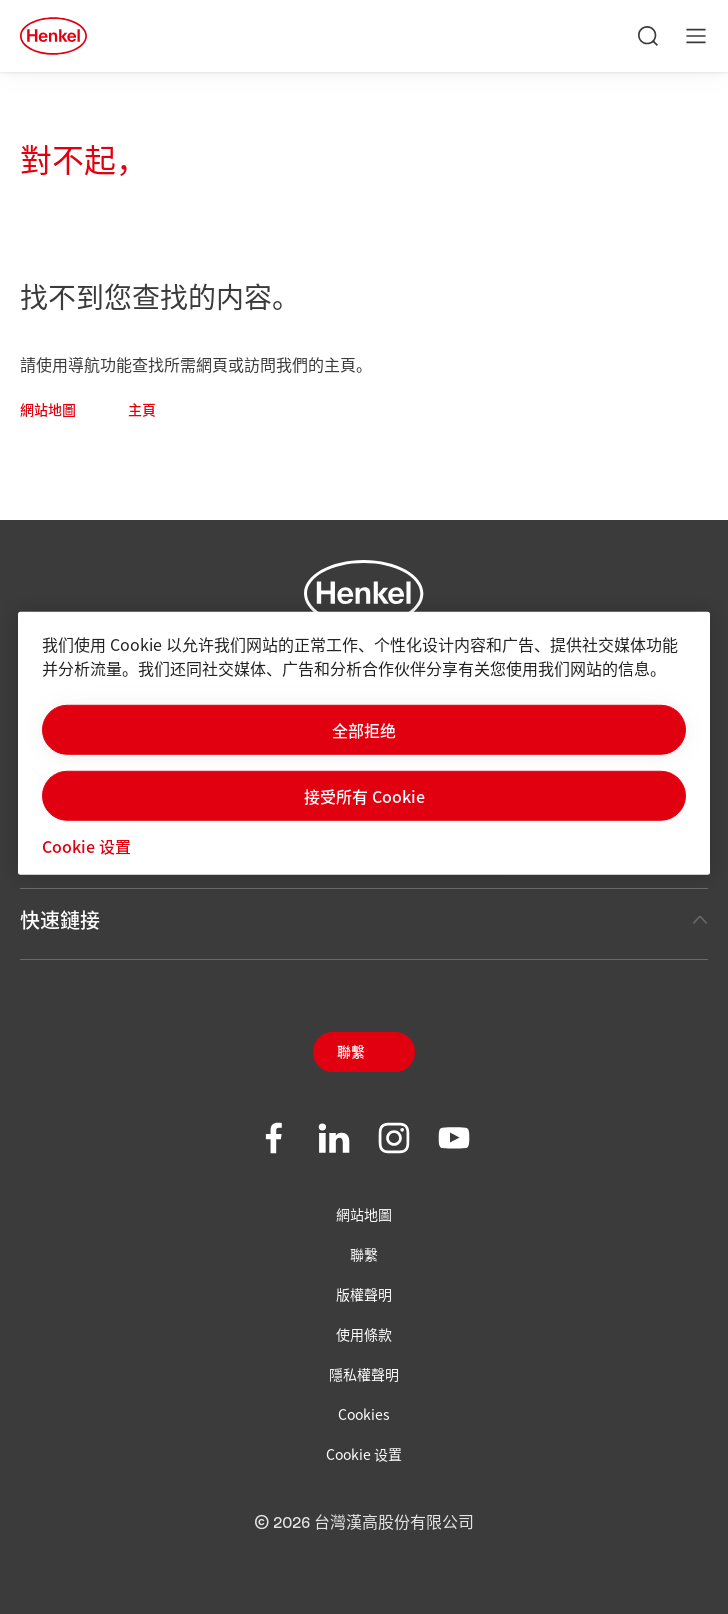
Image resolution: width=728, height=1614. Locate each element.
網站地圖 (48, 411)
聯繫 (351, 1053)
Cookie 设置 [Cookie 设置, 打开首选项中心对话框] (86, 845)
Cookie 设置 (364, 1454)
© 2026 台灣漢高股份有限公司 (364, 1523)
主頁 (142, 411)
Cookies (364, 1414)
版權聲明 (364, 1294)
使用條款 (364, 1334)
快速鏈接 (364, 919)
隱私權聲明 (364, 1374)
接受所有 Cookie (364, 795)
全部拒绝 (364, 729)
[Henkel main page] (53, 36)
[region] (364, 742)
